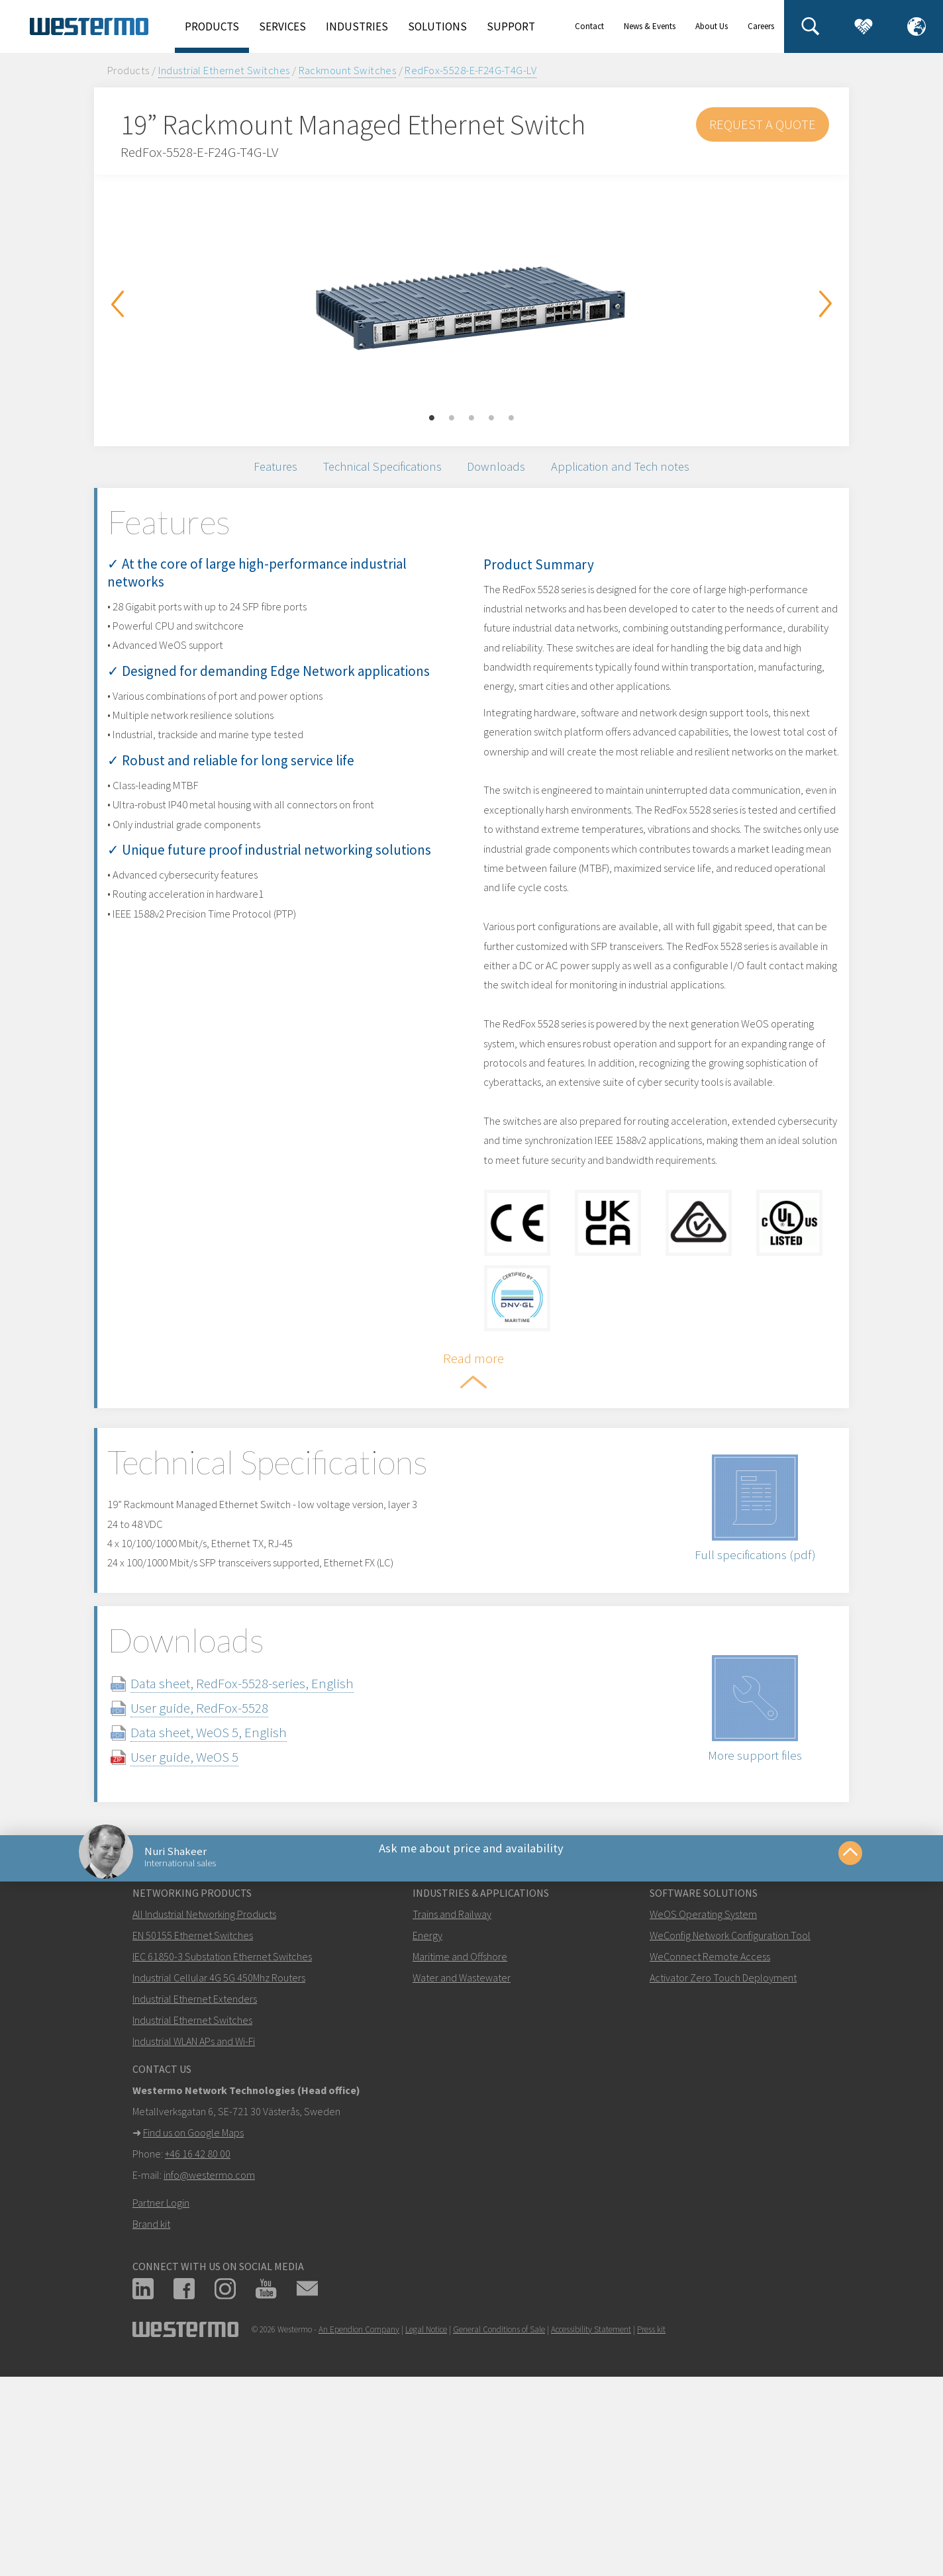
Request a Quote (762, 124)
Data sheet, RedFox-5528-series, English (268, 1847)
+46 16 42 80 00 (197, 2338)
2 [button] (451, 418)
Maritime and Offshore (460, 2141)
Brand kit (151, 2408)
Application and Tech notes (649, 474)
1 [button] (431, 418)
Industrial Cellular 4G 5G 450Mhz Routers (218, 2162)
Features (242, 474)
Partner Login (160, 2387)
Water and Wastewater (462, 2162)
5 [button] (511, 418)
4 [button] (491, 418)
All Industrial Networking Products (204, 2098)
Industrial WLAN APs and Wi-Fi (193, 2225)
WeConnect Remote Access (710, 2141)
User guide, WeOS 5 (211, 1921)
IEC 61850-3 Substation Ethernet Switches (222, 2141)
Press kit (651, 2514)
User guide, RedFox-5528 (226, 1872)
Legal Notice (426, 2514)
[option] (471, 300)
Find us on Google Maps (193, 2317)
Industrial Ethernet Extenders (194, 2183)
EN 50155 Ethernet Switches (192, 2119)
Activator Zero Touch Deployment (723, 2162)
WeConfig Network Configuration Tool (730, 2119)
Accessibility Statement (591, 2514)
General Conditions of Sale (499, 2514)
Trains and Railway (452, 2098)
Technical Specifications (370, 474)
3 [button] (471, 418)
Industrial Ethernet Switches (224, 70)
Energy (427, 2119)
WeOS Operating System (703, 2098)
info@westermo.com (209, 2359)
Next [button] (826, 304)
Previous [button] (117, 304)
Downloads (505, 474)
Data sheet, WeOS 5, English (235, 1896)
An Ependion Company (359, 2514)
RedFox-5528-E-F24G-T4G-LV (470, 70)
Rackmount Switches (348, 70)
